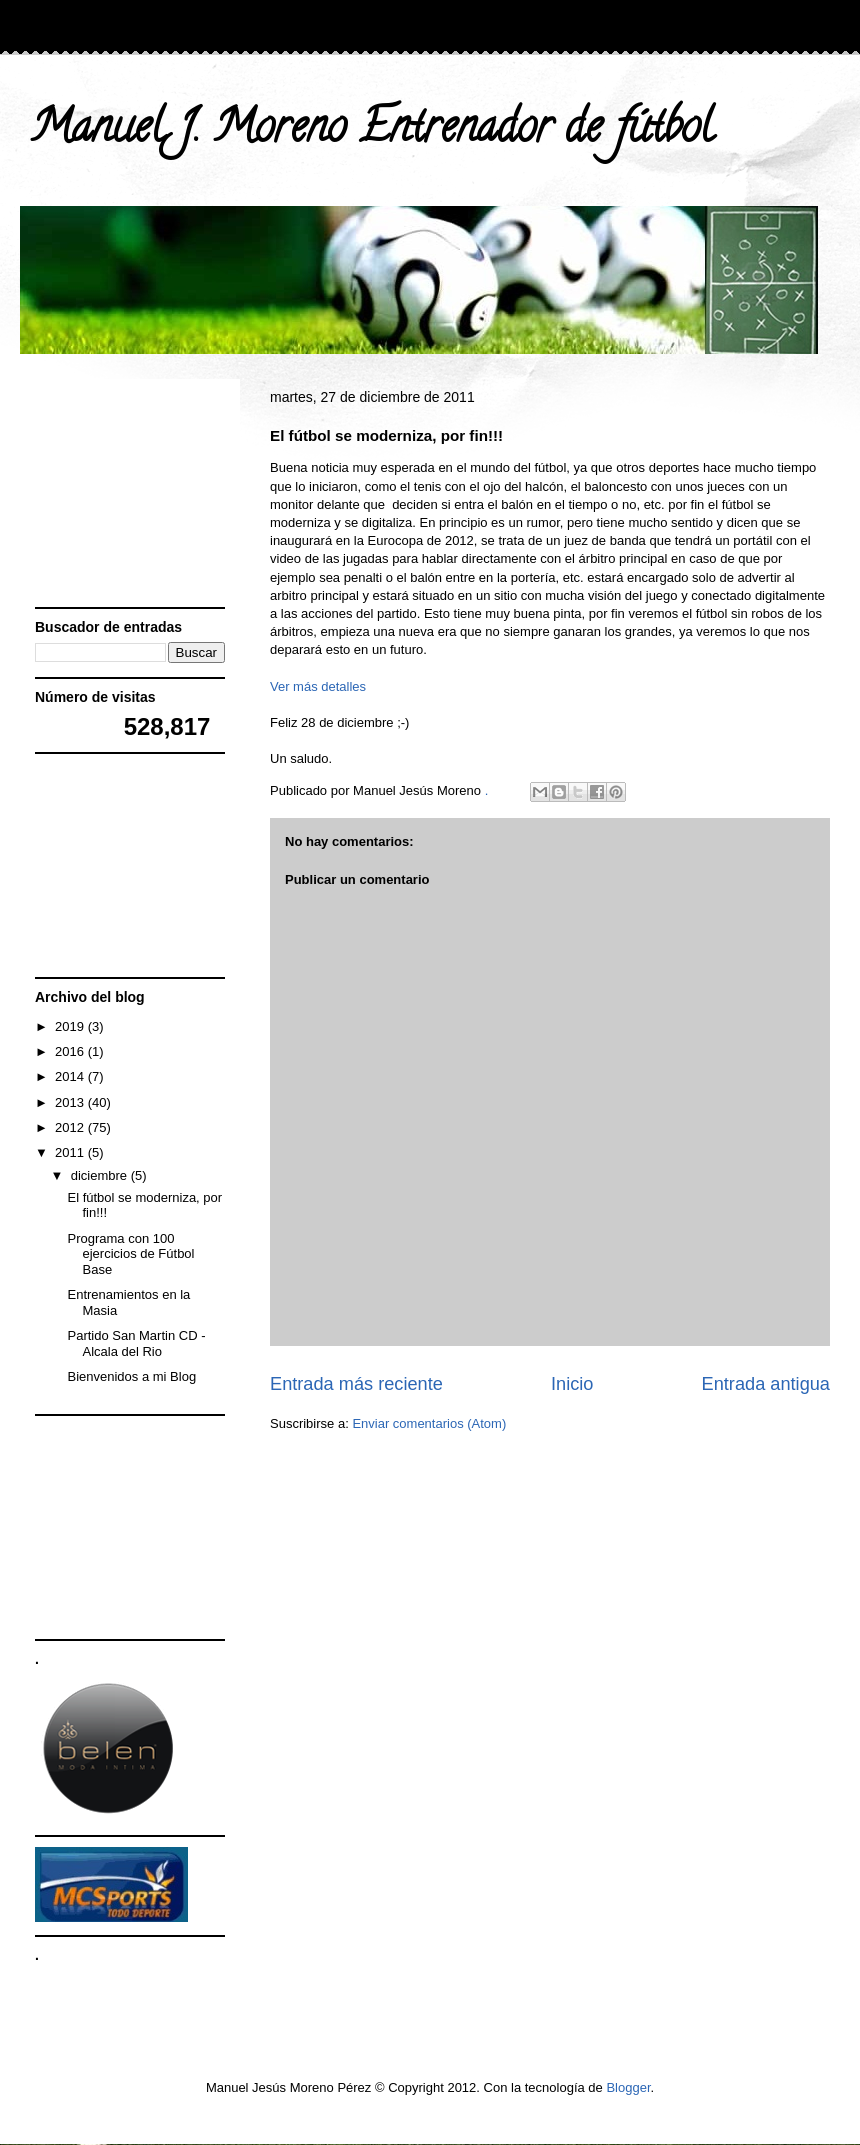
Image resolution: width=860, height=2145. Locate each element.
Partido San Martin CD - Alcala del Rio (136, 1343)
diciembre (101, 1175)
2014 (71, 1076)
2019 (71, 1026)
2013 (71, 1102)
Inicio (572, 1384)
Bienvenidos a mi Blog (131, 1376)
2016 (71, 1051)
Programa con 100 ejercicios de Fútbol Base (130, 1254)
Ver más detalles (318, 686)
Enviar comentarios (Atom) (429, 1423)
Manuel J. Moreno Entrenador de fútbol (371, 132)
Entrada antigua (766, 1384)
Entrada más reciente (356, 1384)
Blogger (628, 2087)
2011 (71, 1152)
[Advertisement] (135, 494)
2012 (71, 1127)
